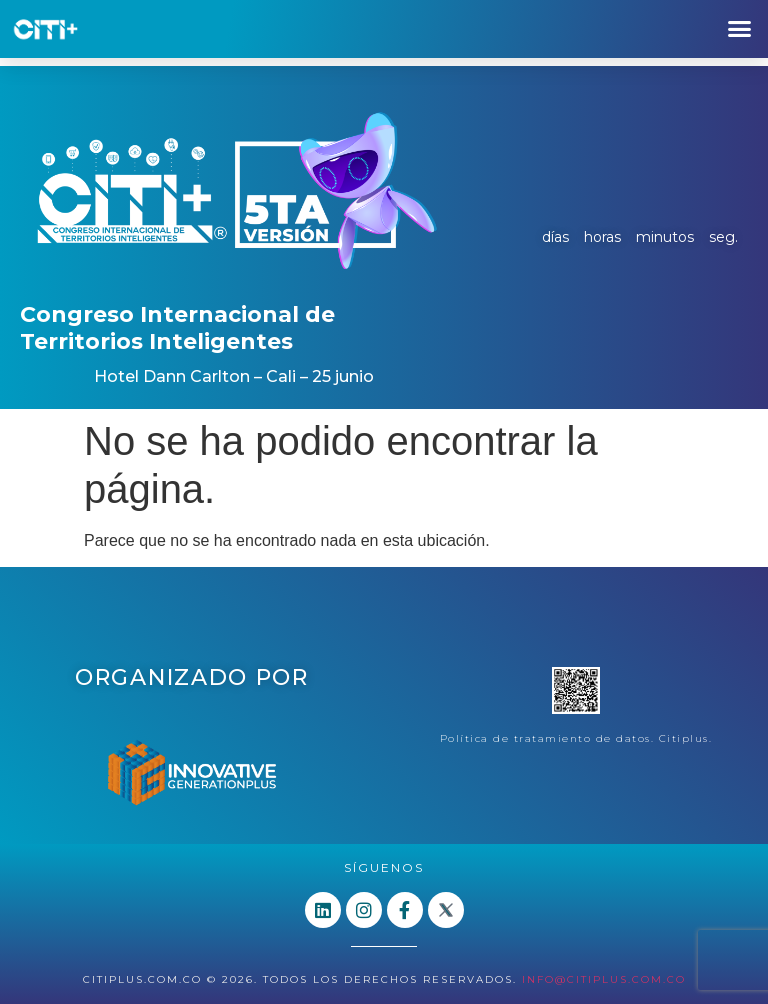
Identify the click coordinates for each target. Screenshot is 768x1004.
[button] (739, 29)
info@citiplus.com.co (604, 979)
